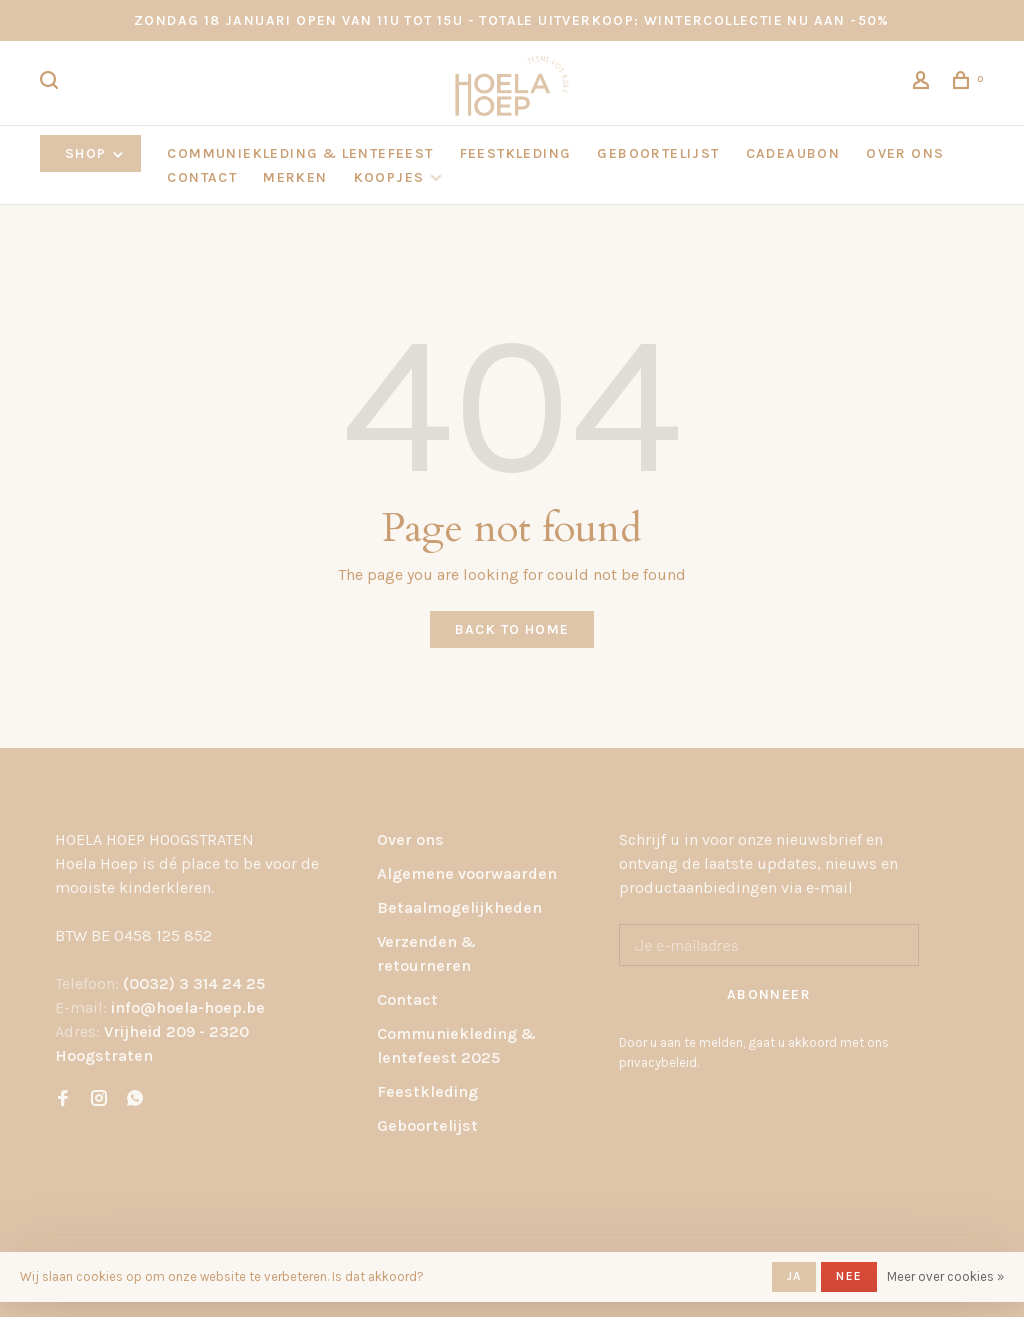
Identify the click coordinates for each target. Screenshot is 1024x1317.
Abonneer (769, 994)
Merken (295, 177)
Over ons (410, 839)
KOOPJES (389, 177)
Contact (407, 999)
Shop (95, 153)
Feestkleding (427, 1091)
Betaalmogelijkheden (459, 907)
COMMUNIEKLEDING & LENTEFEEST (300, 153)
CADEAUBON (793, 153)
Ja (794, 1276)
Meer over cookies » (945, 1276)
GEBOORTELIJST (658, 153)
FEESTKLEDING (516, 153)
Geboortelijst (427, 1125)
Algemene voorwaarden (467, 873)
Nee (849, 1276)
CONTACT (202, 177)
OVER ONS (905, 153)
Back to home (512, 629)
